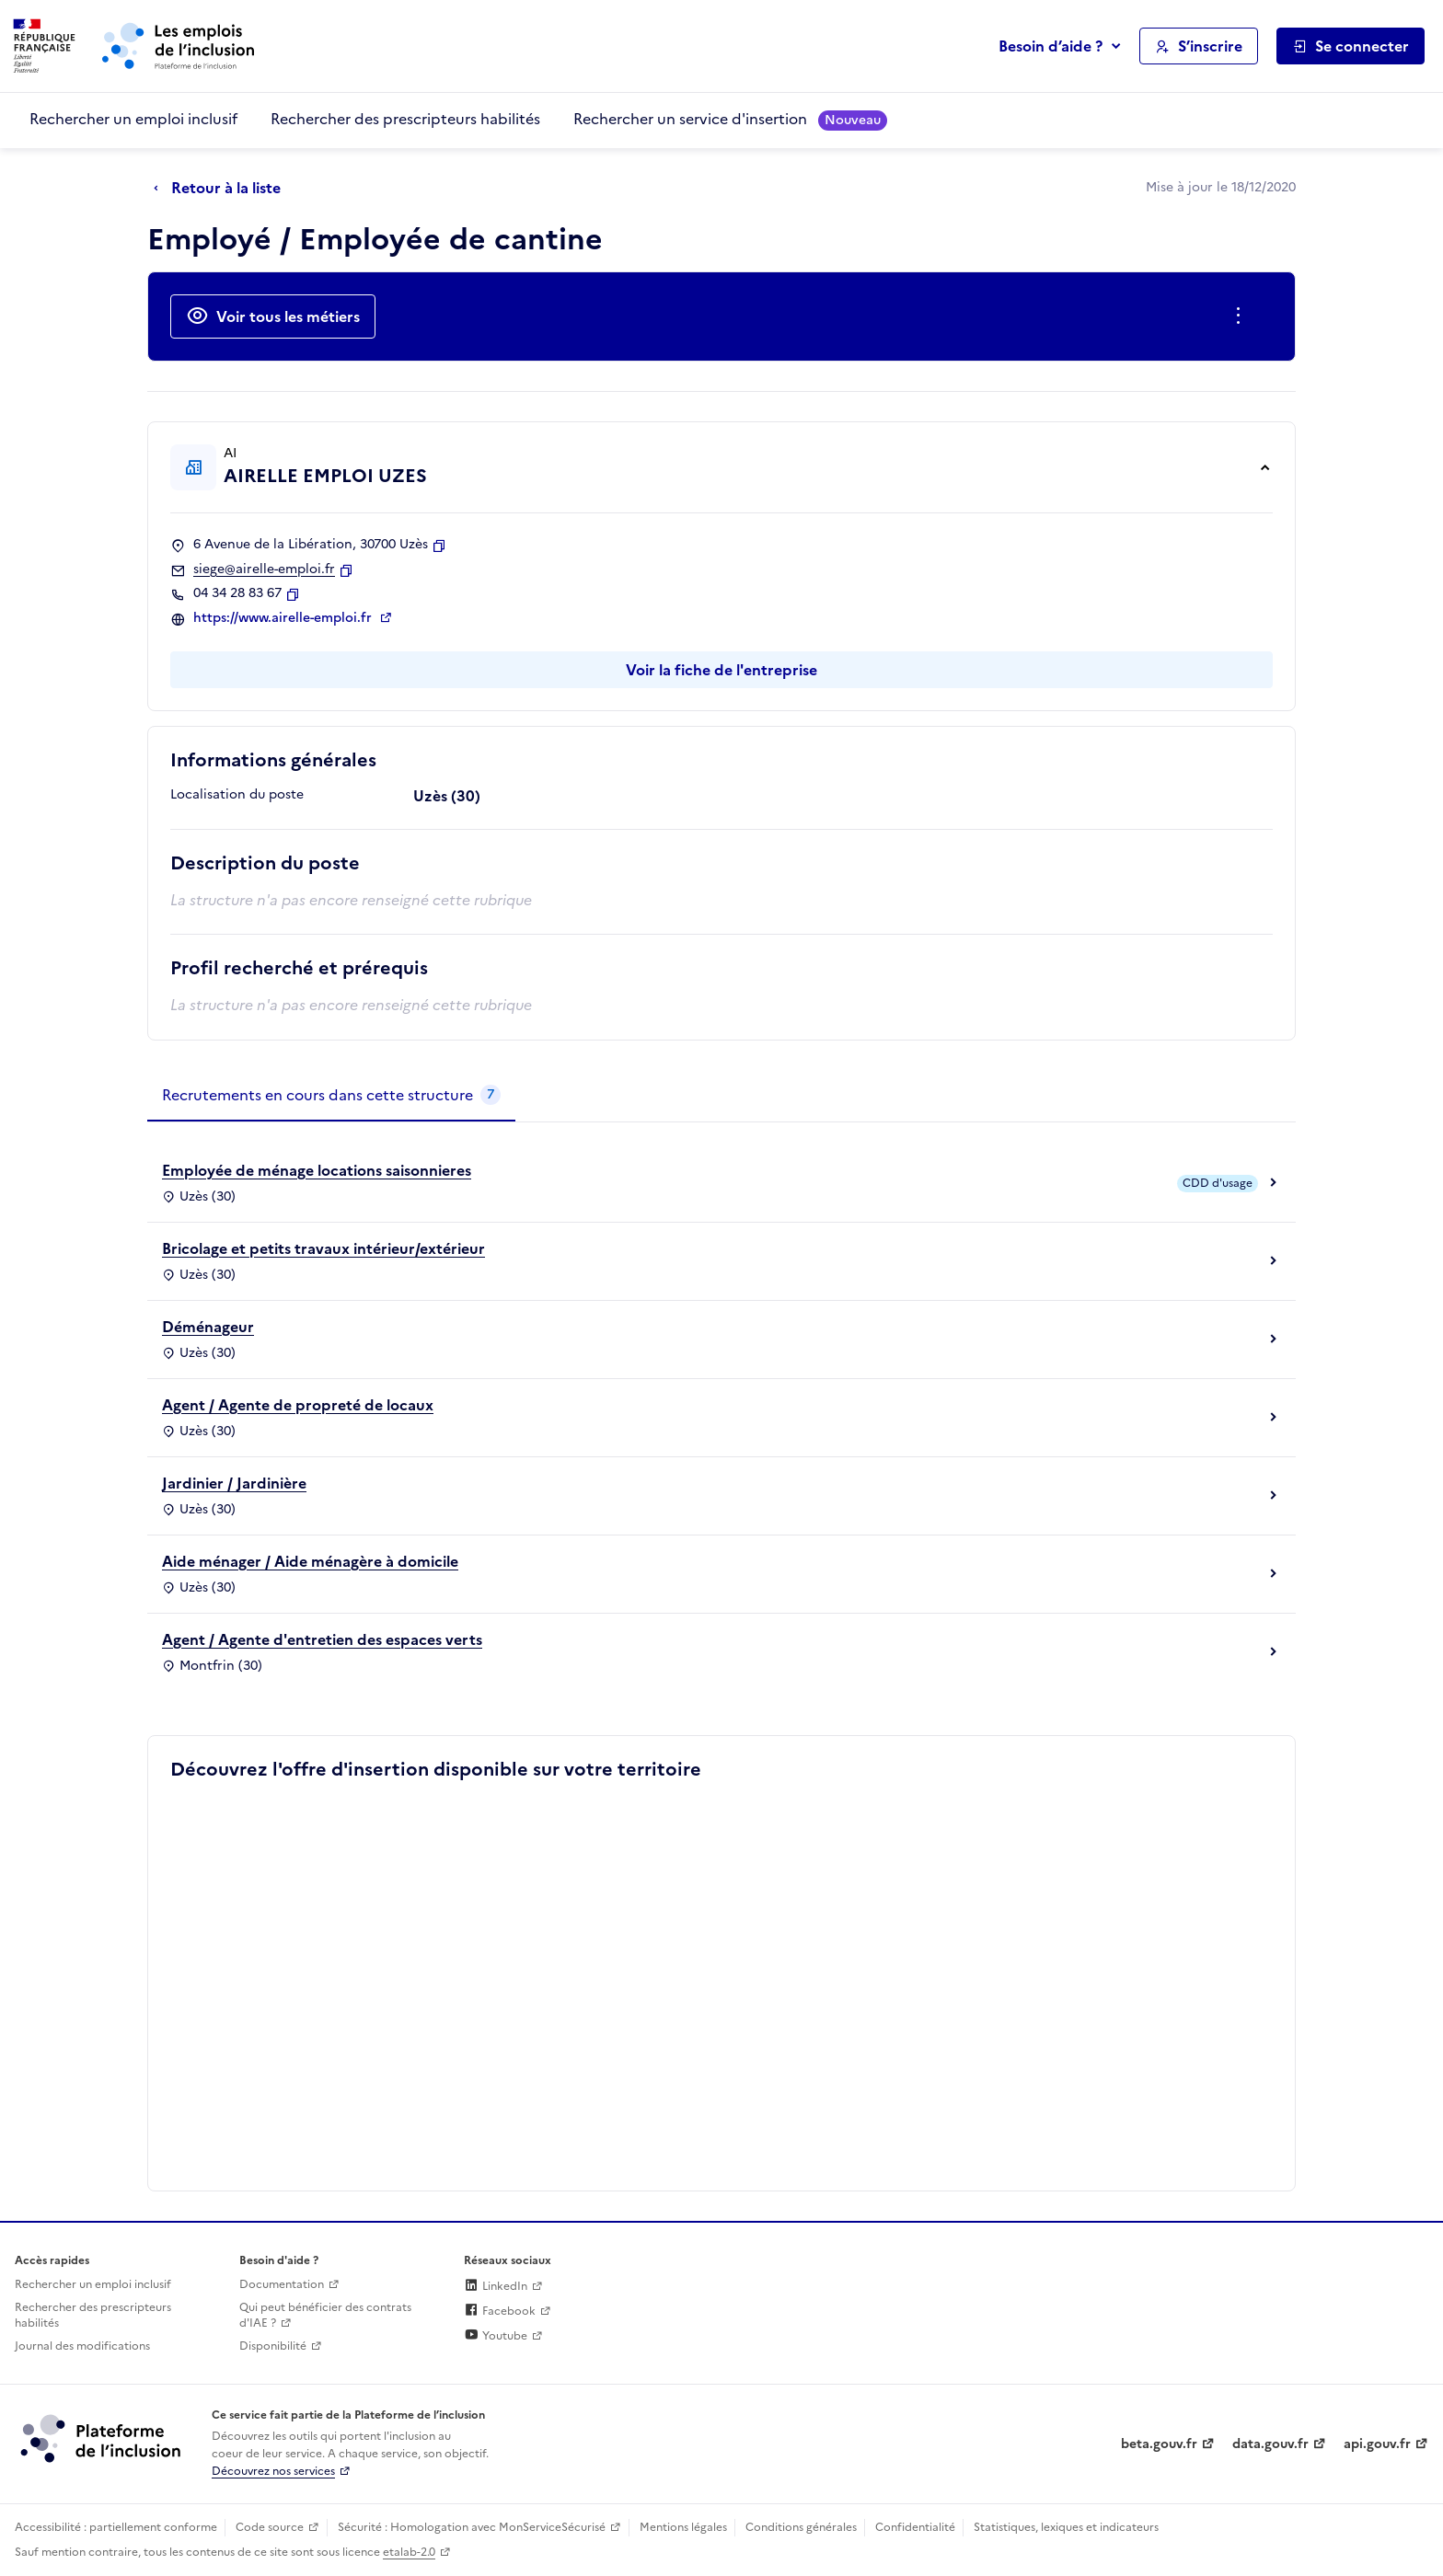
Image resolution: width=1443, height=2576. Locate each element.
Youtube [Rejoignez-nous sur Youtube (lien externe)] (495, 2336)
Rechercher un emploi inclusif (133, 119)
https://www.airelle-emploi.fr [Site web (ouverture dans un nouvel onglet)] (284, 618)
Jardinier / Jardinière (234, 1483)
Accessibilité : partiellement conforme (116, 2527)
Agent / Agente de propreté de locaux (297, 1405)
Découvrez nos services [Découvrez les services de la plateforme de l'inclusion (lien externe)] (273, 2471)
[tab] (331, 1095)
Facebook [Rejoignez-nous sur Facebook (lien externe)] (500, 2311)
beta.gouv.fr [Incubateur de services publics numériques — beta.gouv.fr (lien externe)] (1159, 2444)
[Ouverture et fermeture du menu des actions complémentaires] (1242, 316)
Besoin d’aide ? (1050, 46)
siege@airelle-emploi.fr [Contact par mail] (264, 569)
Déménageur (208, 1327)
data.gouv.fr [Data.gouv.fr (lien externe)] (1270, 2444)
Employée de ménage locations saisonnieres (316, 1170)
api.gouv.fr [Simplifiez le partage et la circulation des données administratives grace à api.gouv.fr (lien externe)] (1377, 2444)
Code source (270, 2527)
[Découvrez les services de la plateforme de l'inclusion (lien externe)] (102, 2438)
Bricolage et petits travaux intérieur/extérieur (323, 1248)
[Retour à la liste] (221, 188)
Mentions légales (683, 2527)
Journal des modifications (82, 2346)
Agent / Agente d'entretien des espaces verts (322, 1639)
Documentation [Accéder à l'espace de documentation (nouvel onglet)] (281, 2284)
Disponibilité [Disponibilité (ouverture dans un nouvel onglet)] (272, 2346)
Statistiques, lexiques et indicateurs (1066, 2527)
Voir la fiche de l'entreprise (721, 670)
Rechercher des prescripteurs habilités (405, 119)
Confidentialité (915, 2527)
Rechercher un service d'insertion (730, 119)
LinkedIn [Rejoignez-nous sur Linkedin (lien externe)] (495, 2286)
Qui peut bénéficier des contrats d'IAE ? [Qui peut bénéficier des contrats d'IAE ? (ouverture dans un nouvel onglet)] (325, 2315)
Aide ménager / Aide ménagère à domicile (310, 1561)
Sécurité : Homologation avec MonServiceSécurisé (472, 2527)
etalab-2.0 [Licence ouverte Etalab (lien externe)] (409, 2552)
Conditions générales (801, 2527)
